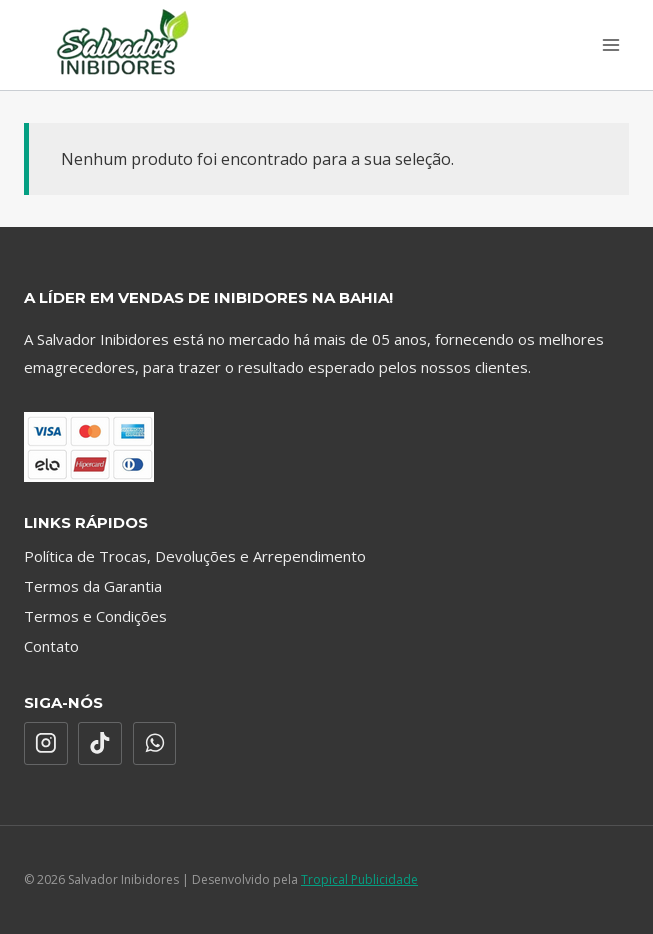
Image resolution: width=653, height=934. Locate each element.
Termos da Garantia (93, 586)
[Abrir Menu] (610, 44)
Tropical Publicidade (359, 879)
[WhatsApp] (155, 744)
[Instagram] (46, 744)
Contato (51, 646)
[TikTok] (100, 744)
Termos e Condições (95, 616)
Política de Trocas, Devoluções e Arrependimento (195, 556)
